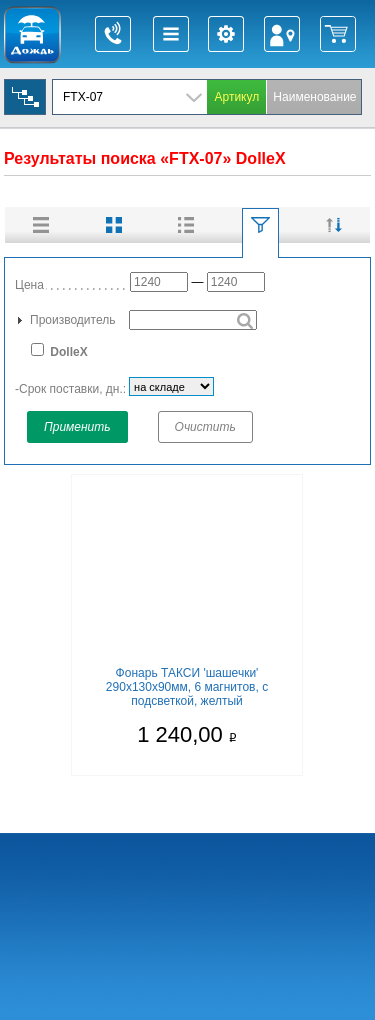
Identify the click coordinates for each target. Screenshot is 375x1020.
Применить (77, 427)
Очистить (205, 427)
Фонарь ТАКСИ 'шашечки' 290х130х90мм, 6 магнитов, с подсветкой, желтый (187, 687)
